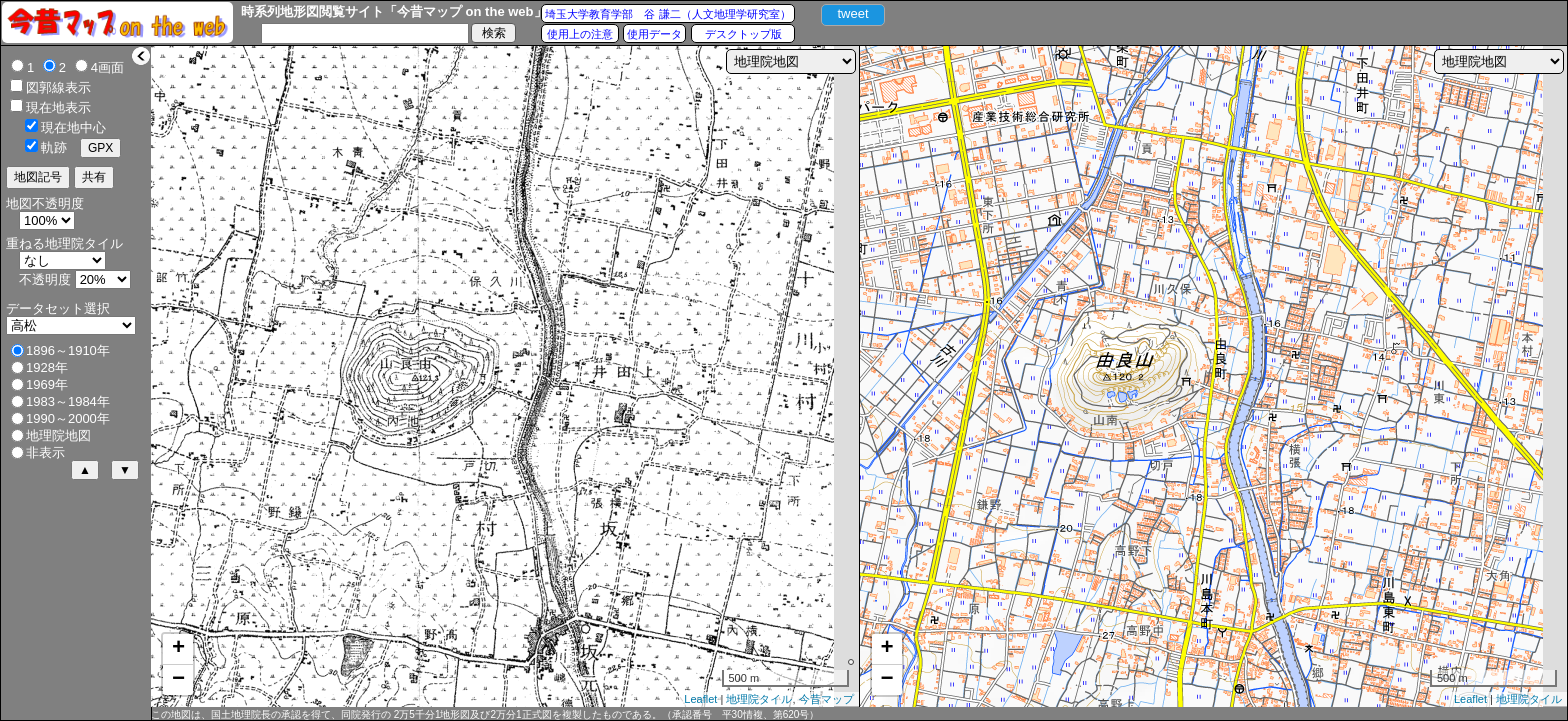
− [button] (178, 680)
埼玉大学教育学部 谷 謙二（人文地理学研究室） (667, 14)
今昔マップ (826, 699)
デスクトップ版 (743, 34)
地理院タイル (759, 699)
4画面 (107, 67)
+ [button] (178, 649)
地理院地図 (58, 435)
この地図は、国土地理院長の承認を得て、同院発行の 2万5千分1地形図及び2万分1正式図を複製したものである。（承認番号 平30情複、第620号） (485, 714)
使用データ (654, 34)
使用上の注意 (580, 34)
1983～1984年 (68, 401)
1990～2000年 (68, 418)
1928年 (47, 367)
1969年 (47, 384)
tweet (852, 13)
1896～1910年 (68, 350)
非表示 (45, 452)
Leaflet (700, 699)
